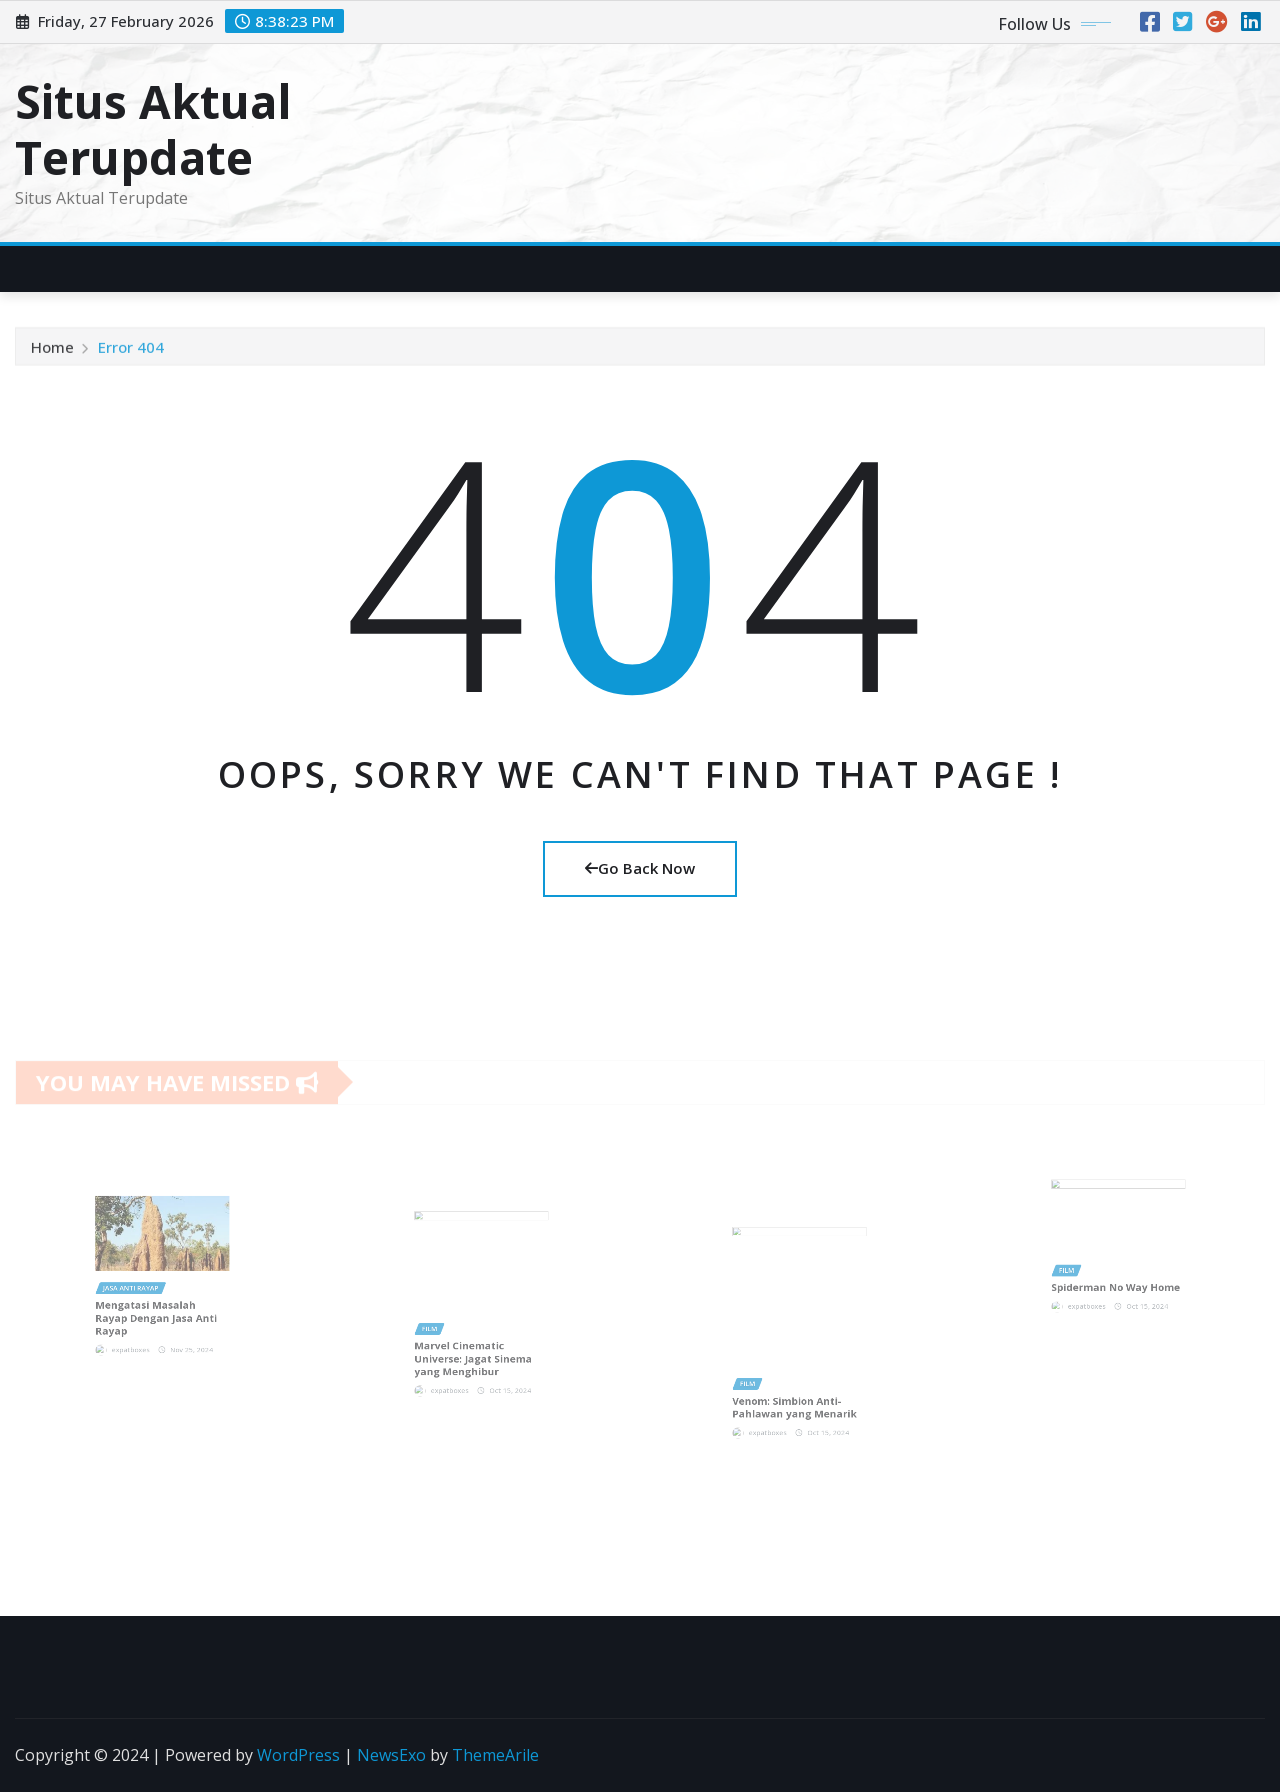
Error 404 (131, 353)
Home (52, 353)
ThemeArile (495, 1755)
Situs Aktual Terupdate (153, 128)
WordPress (298, 1755)
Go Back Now (640, 868)
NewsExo (391, 1755)
